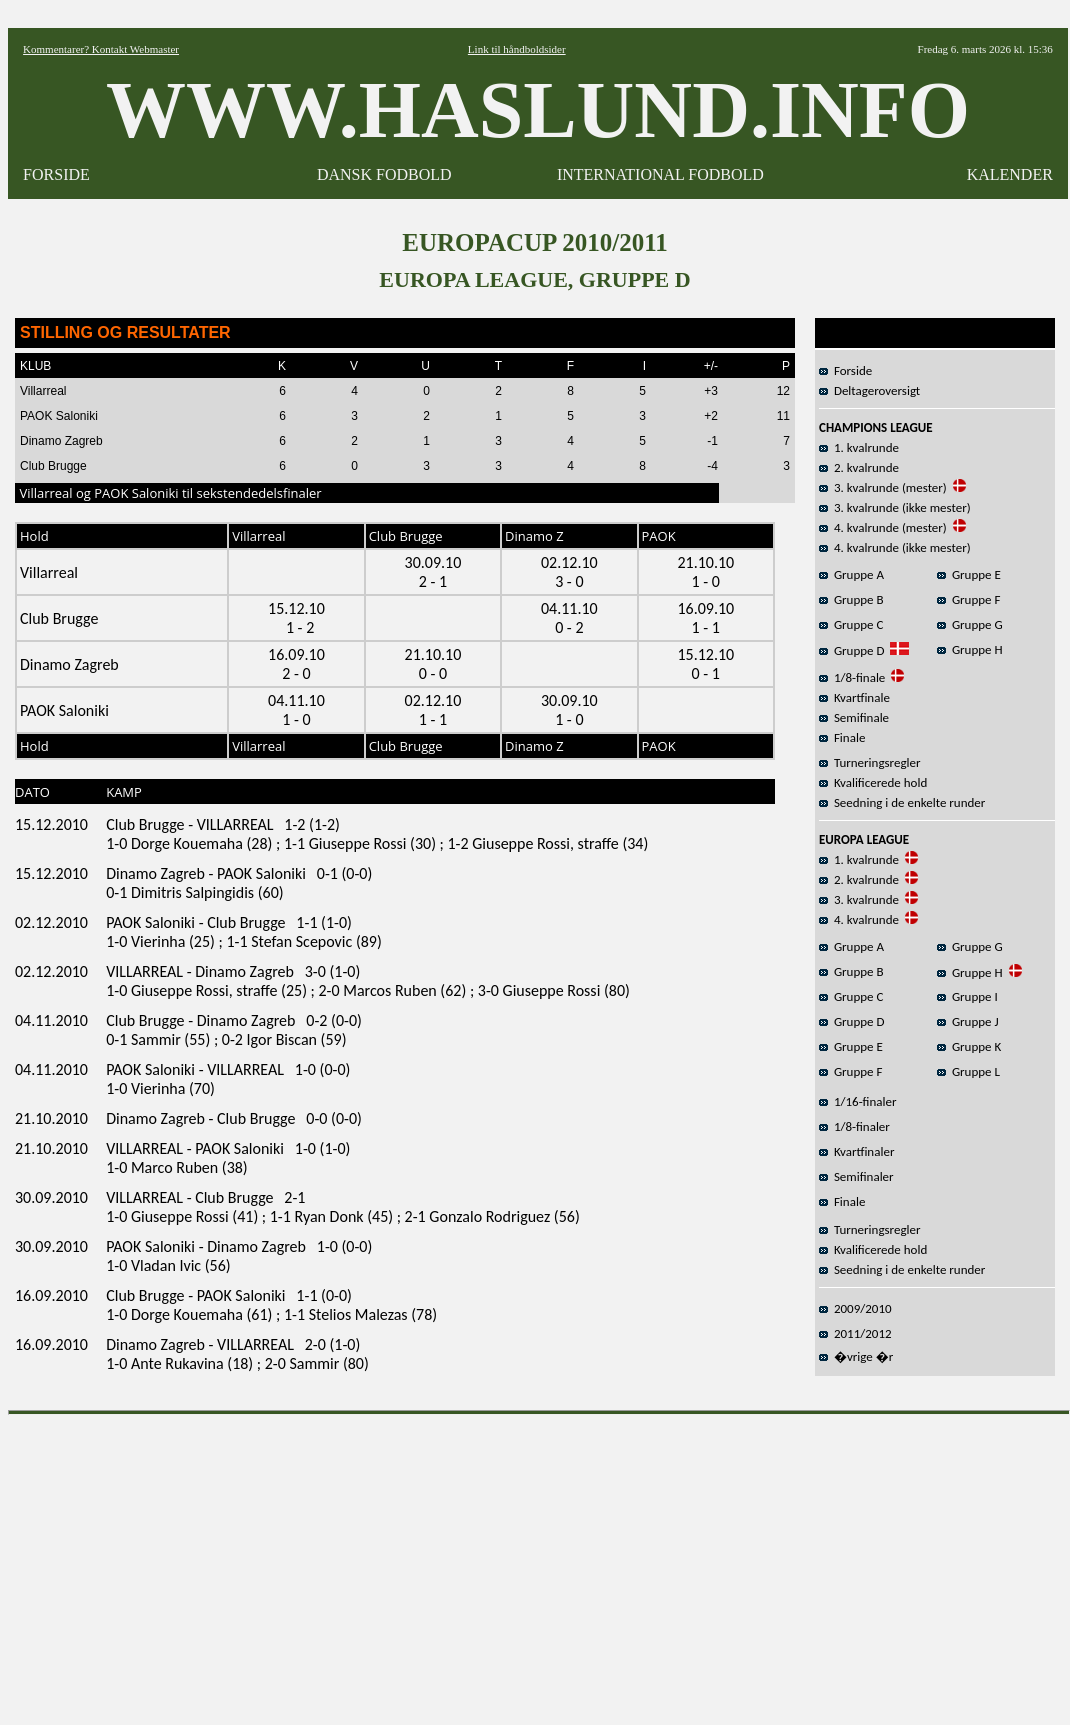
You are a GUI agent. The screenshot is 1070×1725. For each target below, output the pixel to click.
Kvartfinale (854, 697)
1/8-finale (852, 677)
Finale (842, 737)
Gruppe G (970, 624)
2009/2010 (855, 1308)
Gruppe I (967, 996)
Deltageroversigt (869, 390)
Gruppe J (968, 1021)
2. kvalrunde (859, 467)
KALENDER (1010, 174)
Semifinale (854, 717)
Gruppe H (970, 649)
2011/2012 (855, 1333)
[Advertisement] (539, 1563)
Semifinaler (856, 1176)
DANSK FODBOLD (384, 174)
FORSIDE (56, 174)
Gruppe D (852, 650)
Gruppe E (969, 574)
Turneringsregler (870, 762)
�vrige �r (856, 1356)
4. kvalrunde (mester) (883, 527)
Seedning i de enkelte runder (902, 802)
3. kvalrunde (859, 899)
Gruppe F (968, 599)
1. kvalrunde (859, 447)
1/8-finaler (854, 1126)
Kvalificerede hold (873, 782)
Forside (845, 370)
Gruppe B (851, 599)
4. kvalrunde (859, 919)
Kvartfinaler (856, 1151)
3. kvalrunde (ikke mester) (895, 507)
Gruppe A (851, 574)
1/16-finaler (857, 1101)
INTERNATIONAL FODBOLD (660, 174)
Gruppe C (851, 624)
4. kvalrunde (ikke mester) (895, 547)
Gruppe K (969, 1046)
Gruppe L (968, 1071)
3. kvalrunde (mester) (883, 487)
